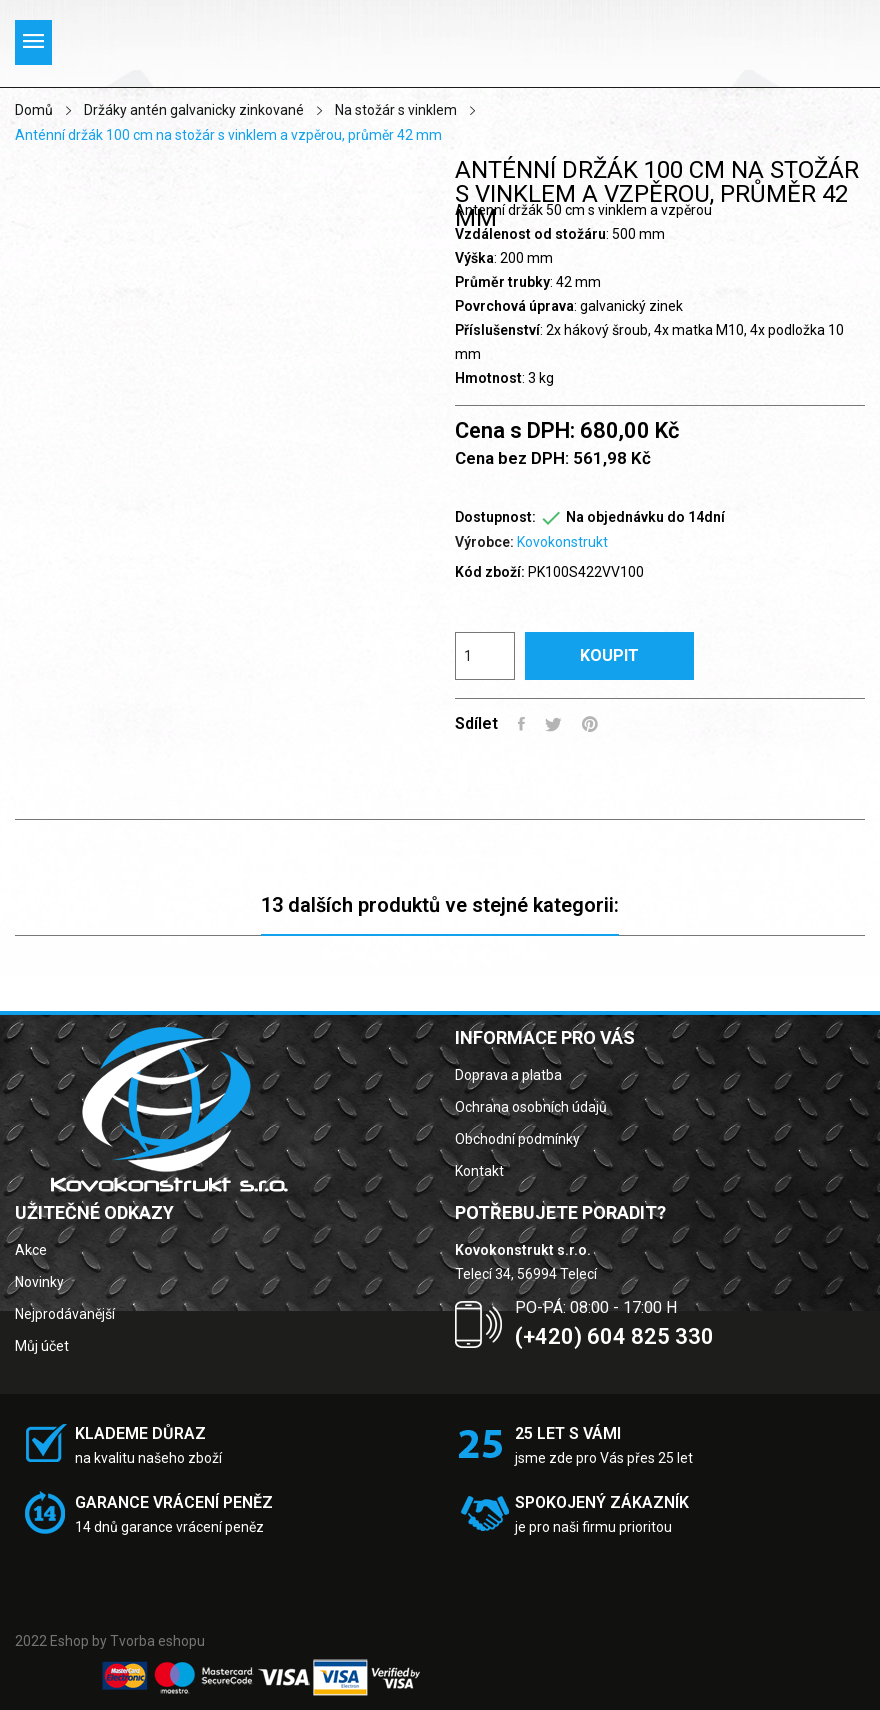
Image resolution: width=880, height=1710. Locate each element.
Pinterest (590, 724)
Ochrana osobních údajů (531, 1107)
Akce (31, 1250)
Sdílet (521, 724)
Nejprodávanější (65, 1314)
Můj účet (42, 1346)
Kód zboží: (490, 572)
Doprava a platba (508, 1075)
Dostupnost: (495, 517)
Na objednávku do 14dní (645, 517)
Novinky (39, 1282)
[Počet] (485, 656)
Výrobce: (484, 542)
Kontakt (479, 1171)
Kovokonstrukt (562, 542)
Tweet (553, 724)
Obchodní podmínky (517, 1139)
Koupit (609, 655)
